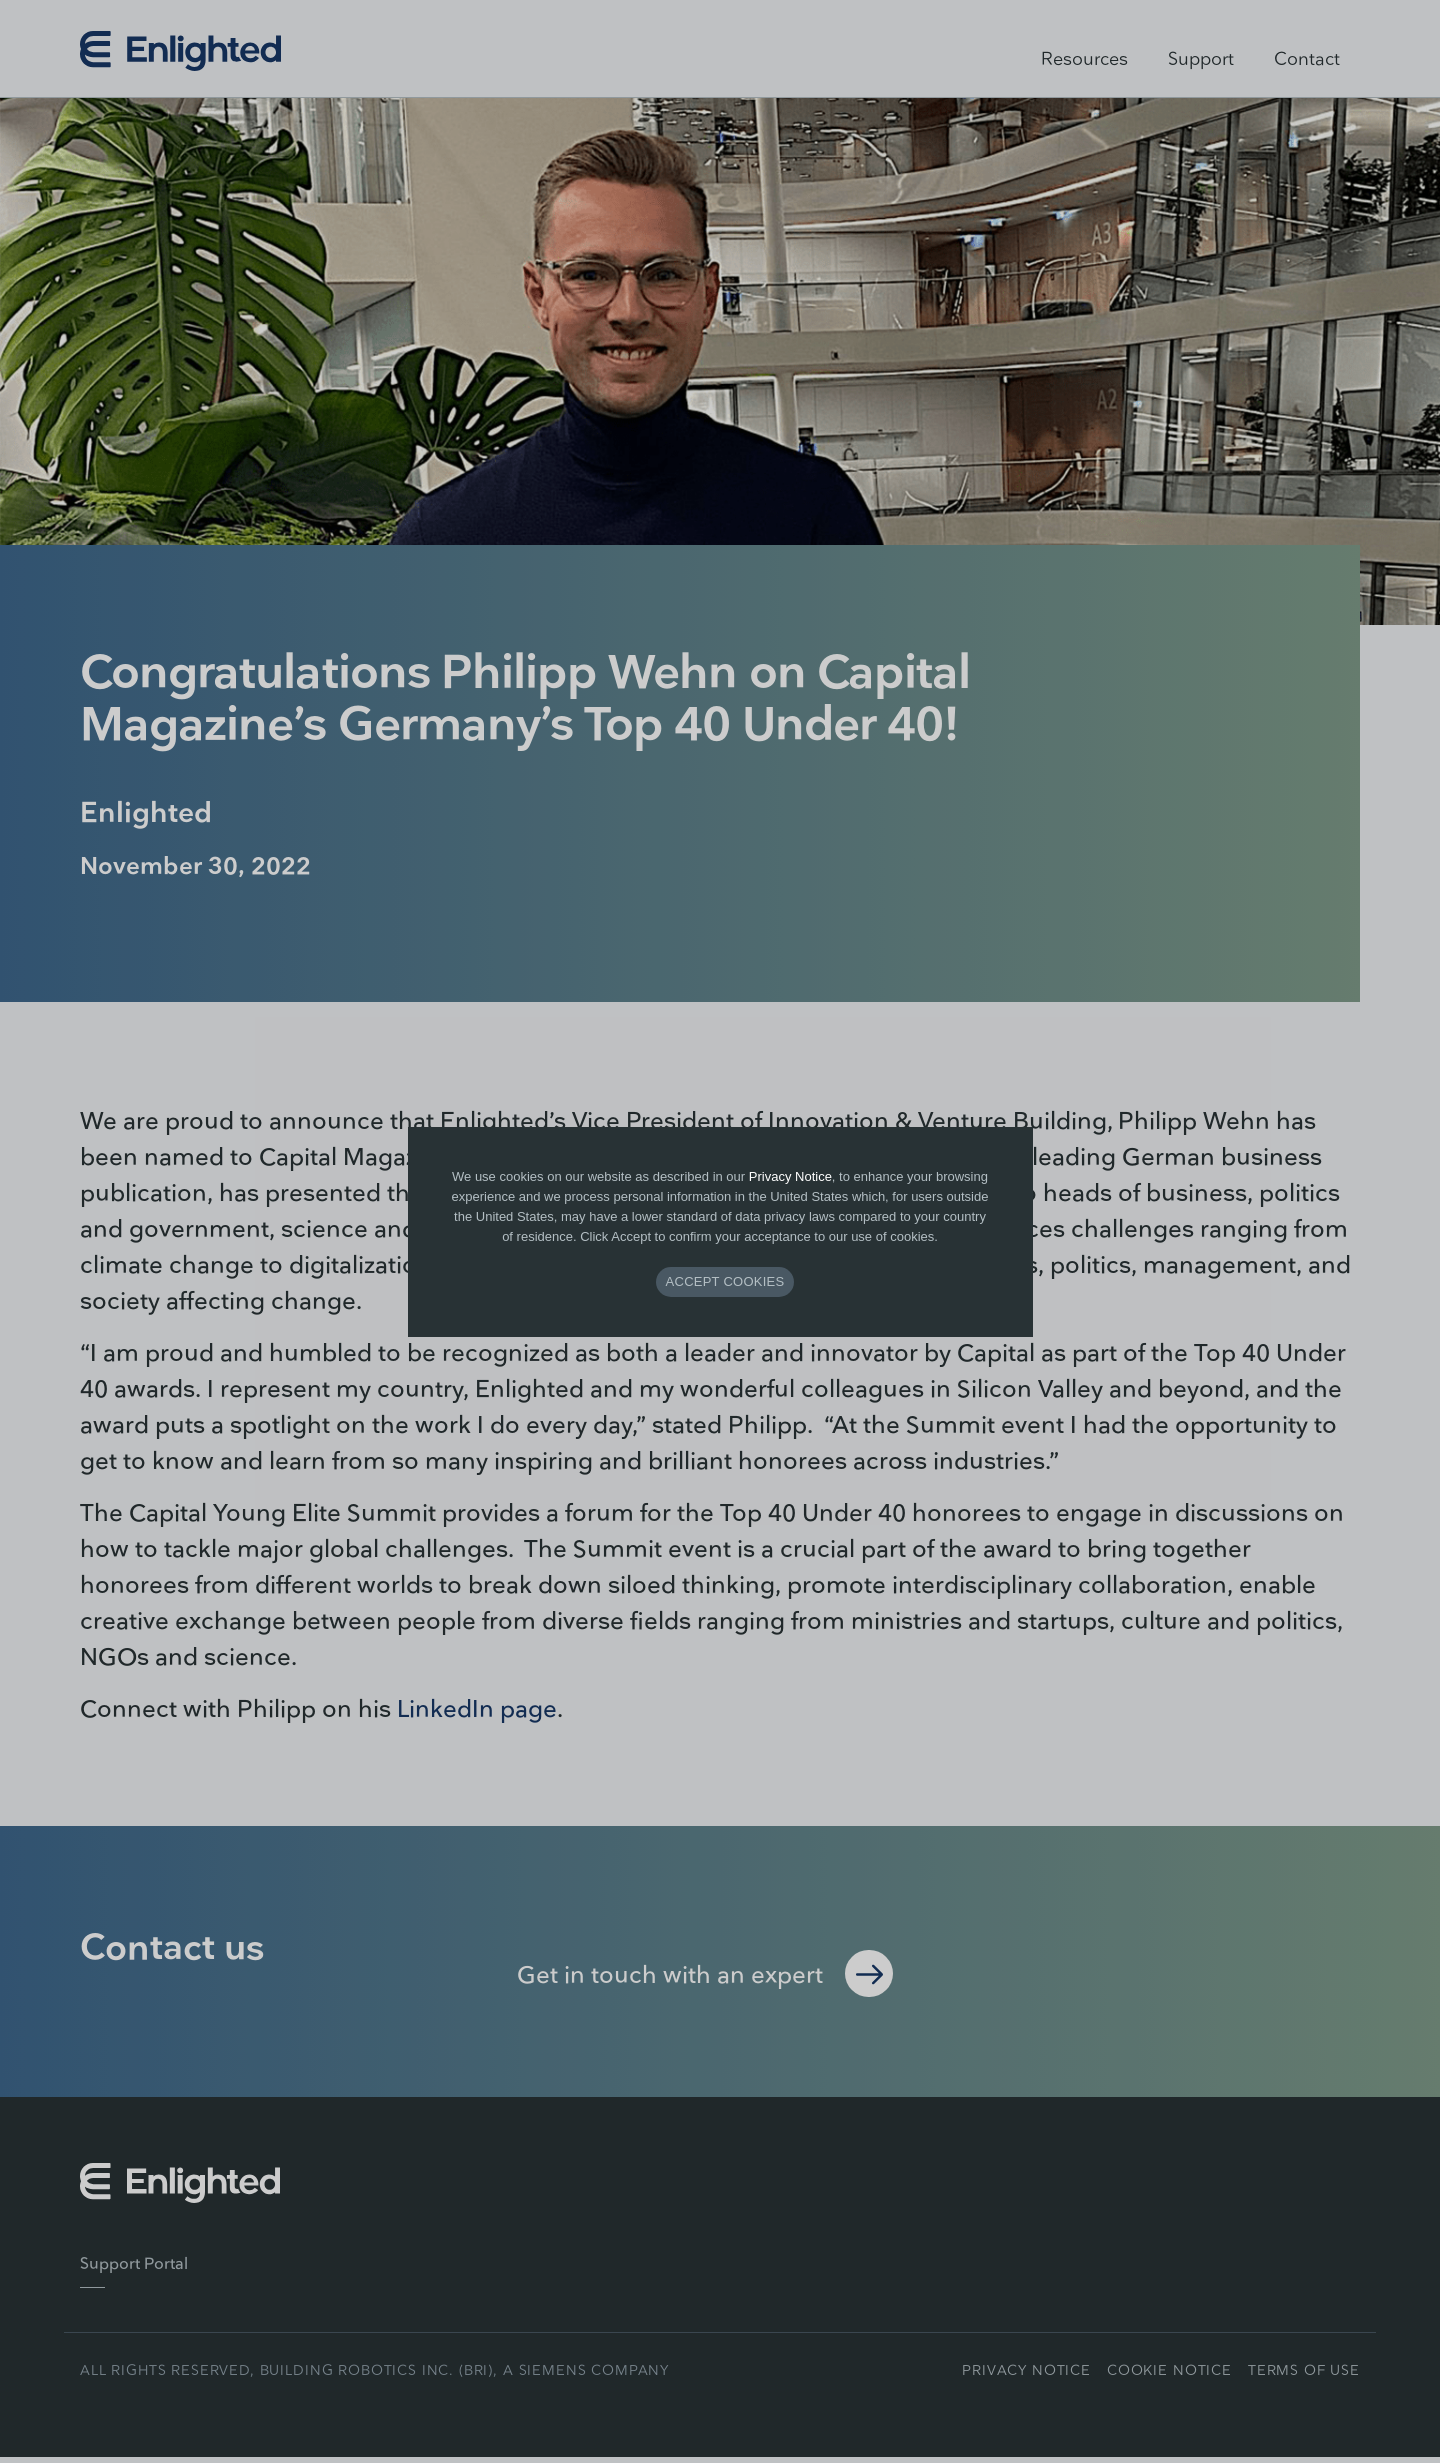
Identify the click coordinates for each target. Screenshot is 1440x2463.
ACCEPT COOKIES (725, 1281)
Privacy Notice (790, 1176)
